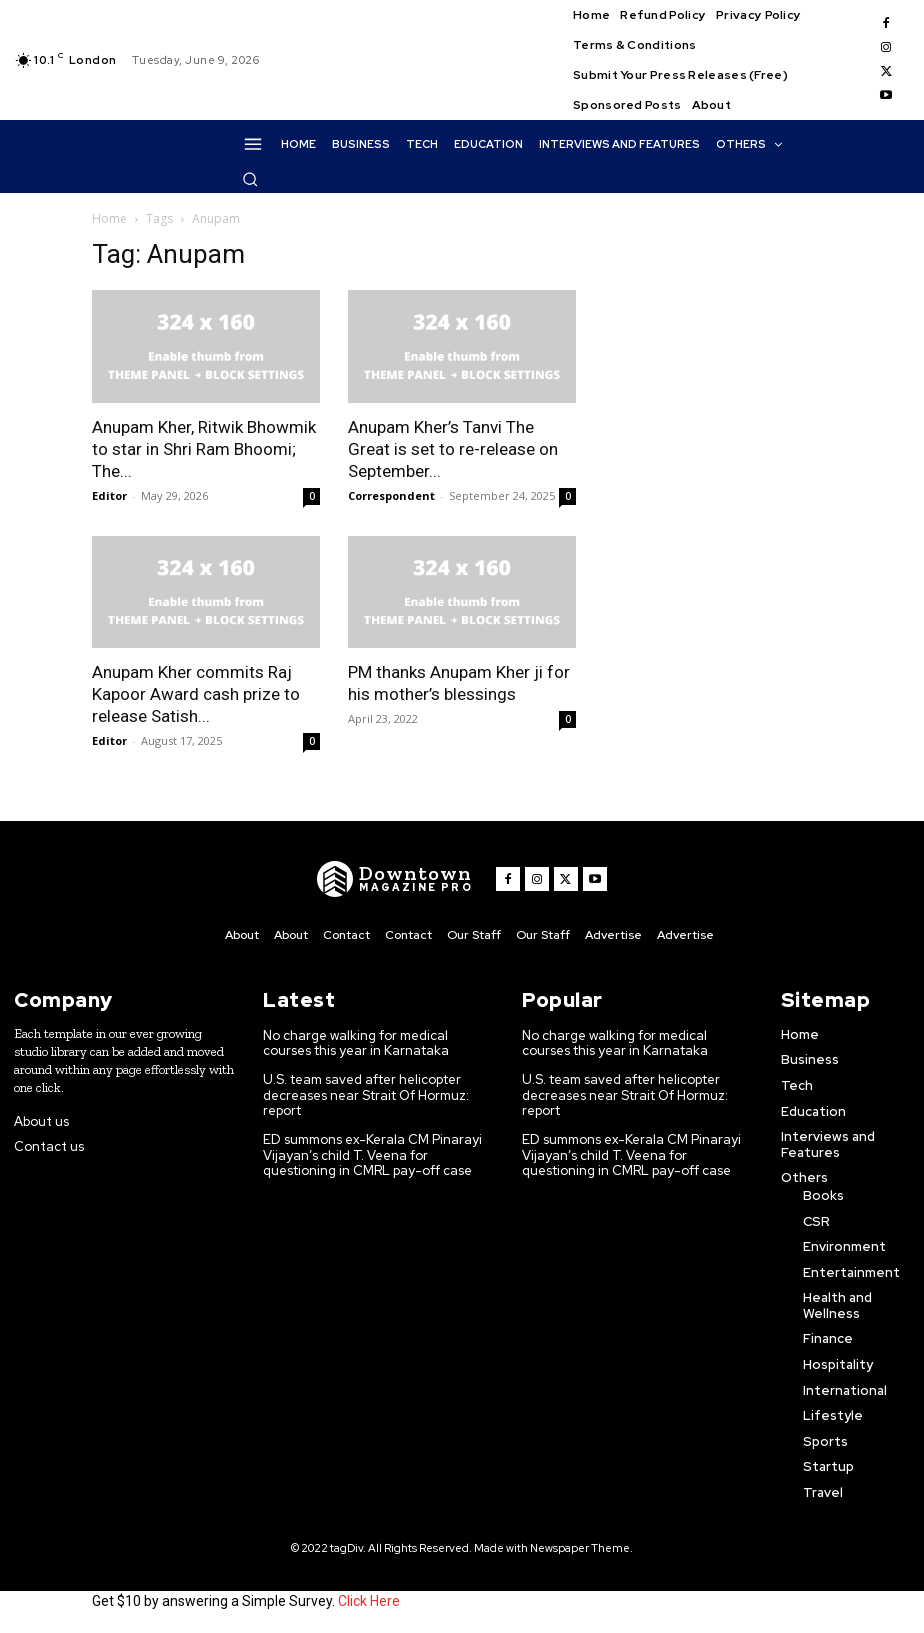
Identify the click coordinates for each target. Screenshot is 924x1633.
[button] (250, 179)
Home (109, 218)
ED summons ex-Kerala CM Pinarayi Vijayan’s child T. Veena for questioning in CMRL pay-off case (372, 1155)
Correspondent (391, 495)
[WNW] (394, 879)
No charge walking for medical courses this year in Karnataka (357, 1043)
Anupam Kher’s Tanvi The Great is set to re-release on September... (453, 449)
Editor (109, 495)
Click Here (369, 1601)
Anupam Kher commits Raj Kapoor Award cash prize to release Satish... (196, 694)
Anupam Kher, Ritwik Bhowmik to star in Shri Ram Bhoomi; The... (204, 449)
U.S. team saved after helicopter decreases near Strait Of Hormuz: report (368, 1095)
